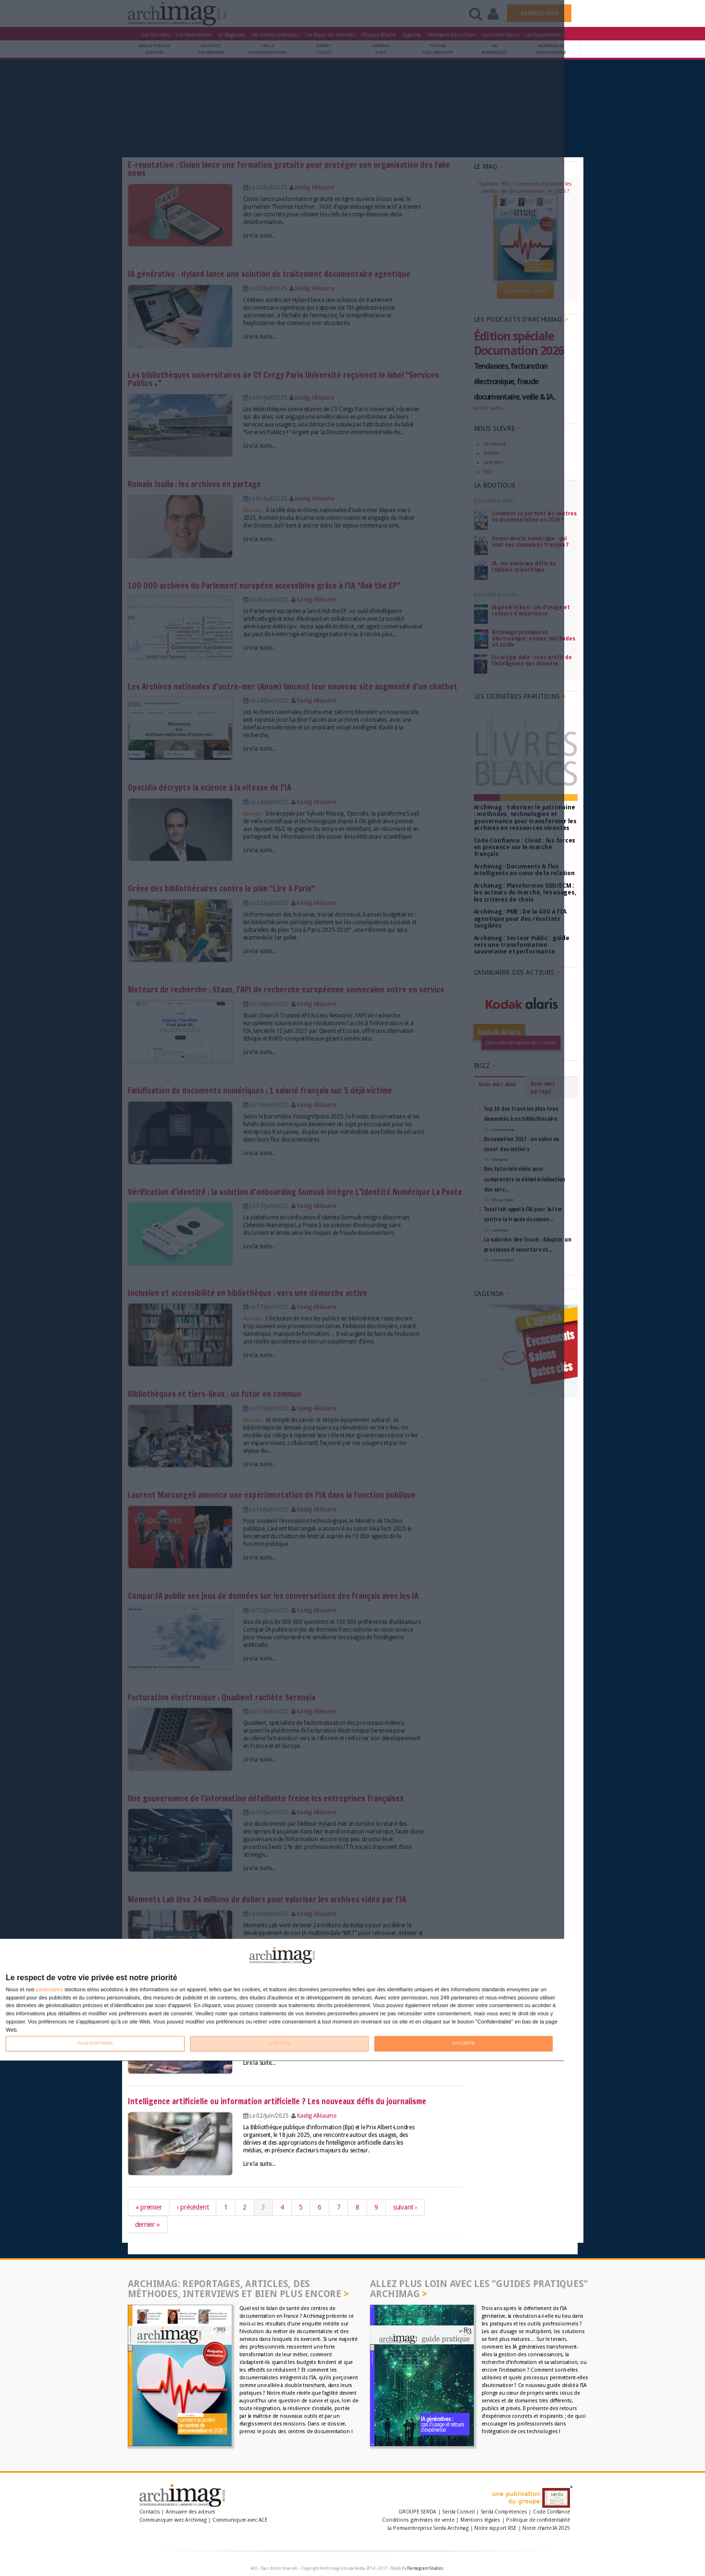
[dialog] (282, 2000)
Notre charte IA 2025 (545, 2528)
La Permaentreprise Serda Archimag (428, 2528)
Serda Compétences (504, 2512)
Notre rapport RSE (495, 2528)
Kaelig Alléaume (316, 2115)
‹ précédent (193, 2207)
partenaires (49, 1989)
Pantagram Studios (425, 2568)
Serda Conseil (458, 2512)
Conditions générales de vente (418, 2520)
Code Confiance (551, 2512)
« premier (149, 2207)
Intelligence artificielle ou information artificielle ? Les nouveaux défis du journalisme (277, 2101)
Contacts (149, 2512)
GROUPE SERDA (418, 2512)
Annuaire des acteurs (190, 2512)
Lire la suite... (259, 2063)
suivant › (405, 2207)
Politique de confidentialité (537, 2520)
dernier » (147, 2224)
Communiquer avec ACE (240, 2520)
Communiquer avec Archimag (173, 2520)
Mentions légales (480, 2520)
